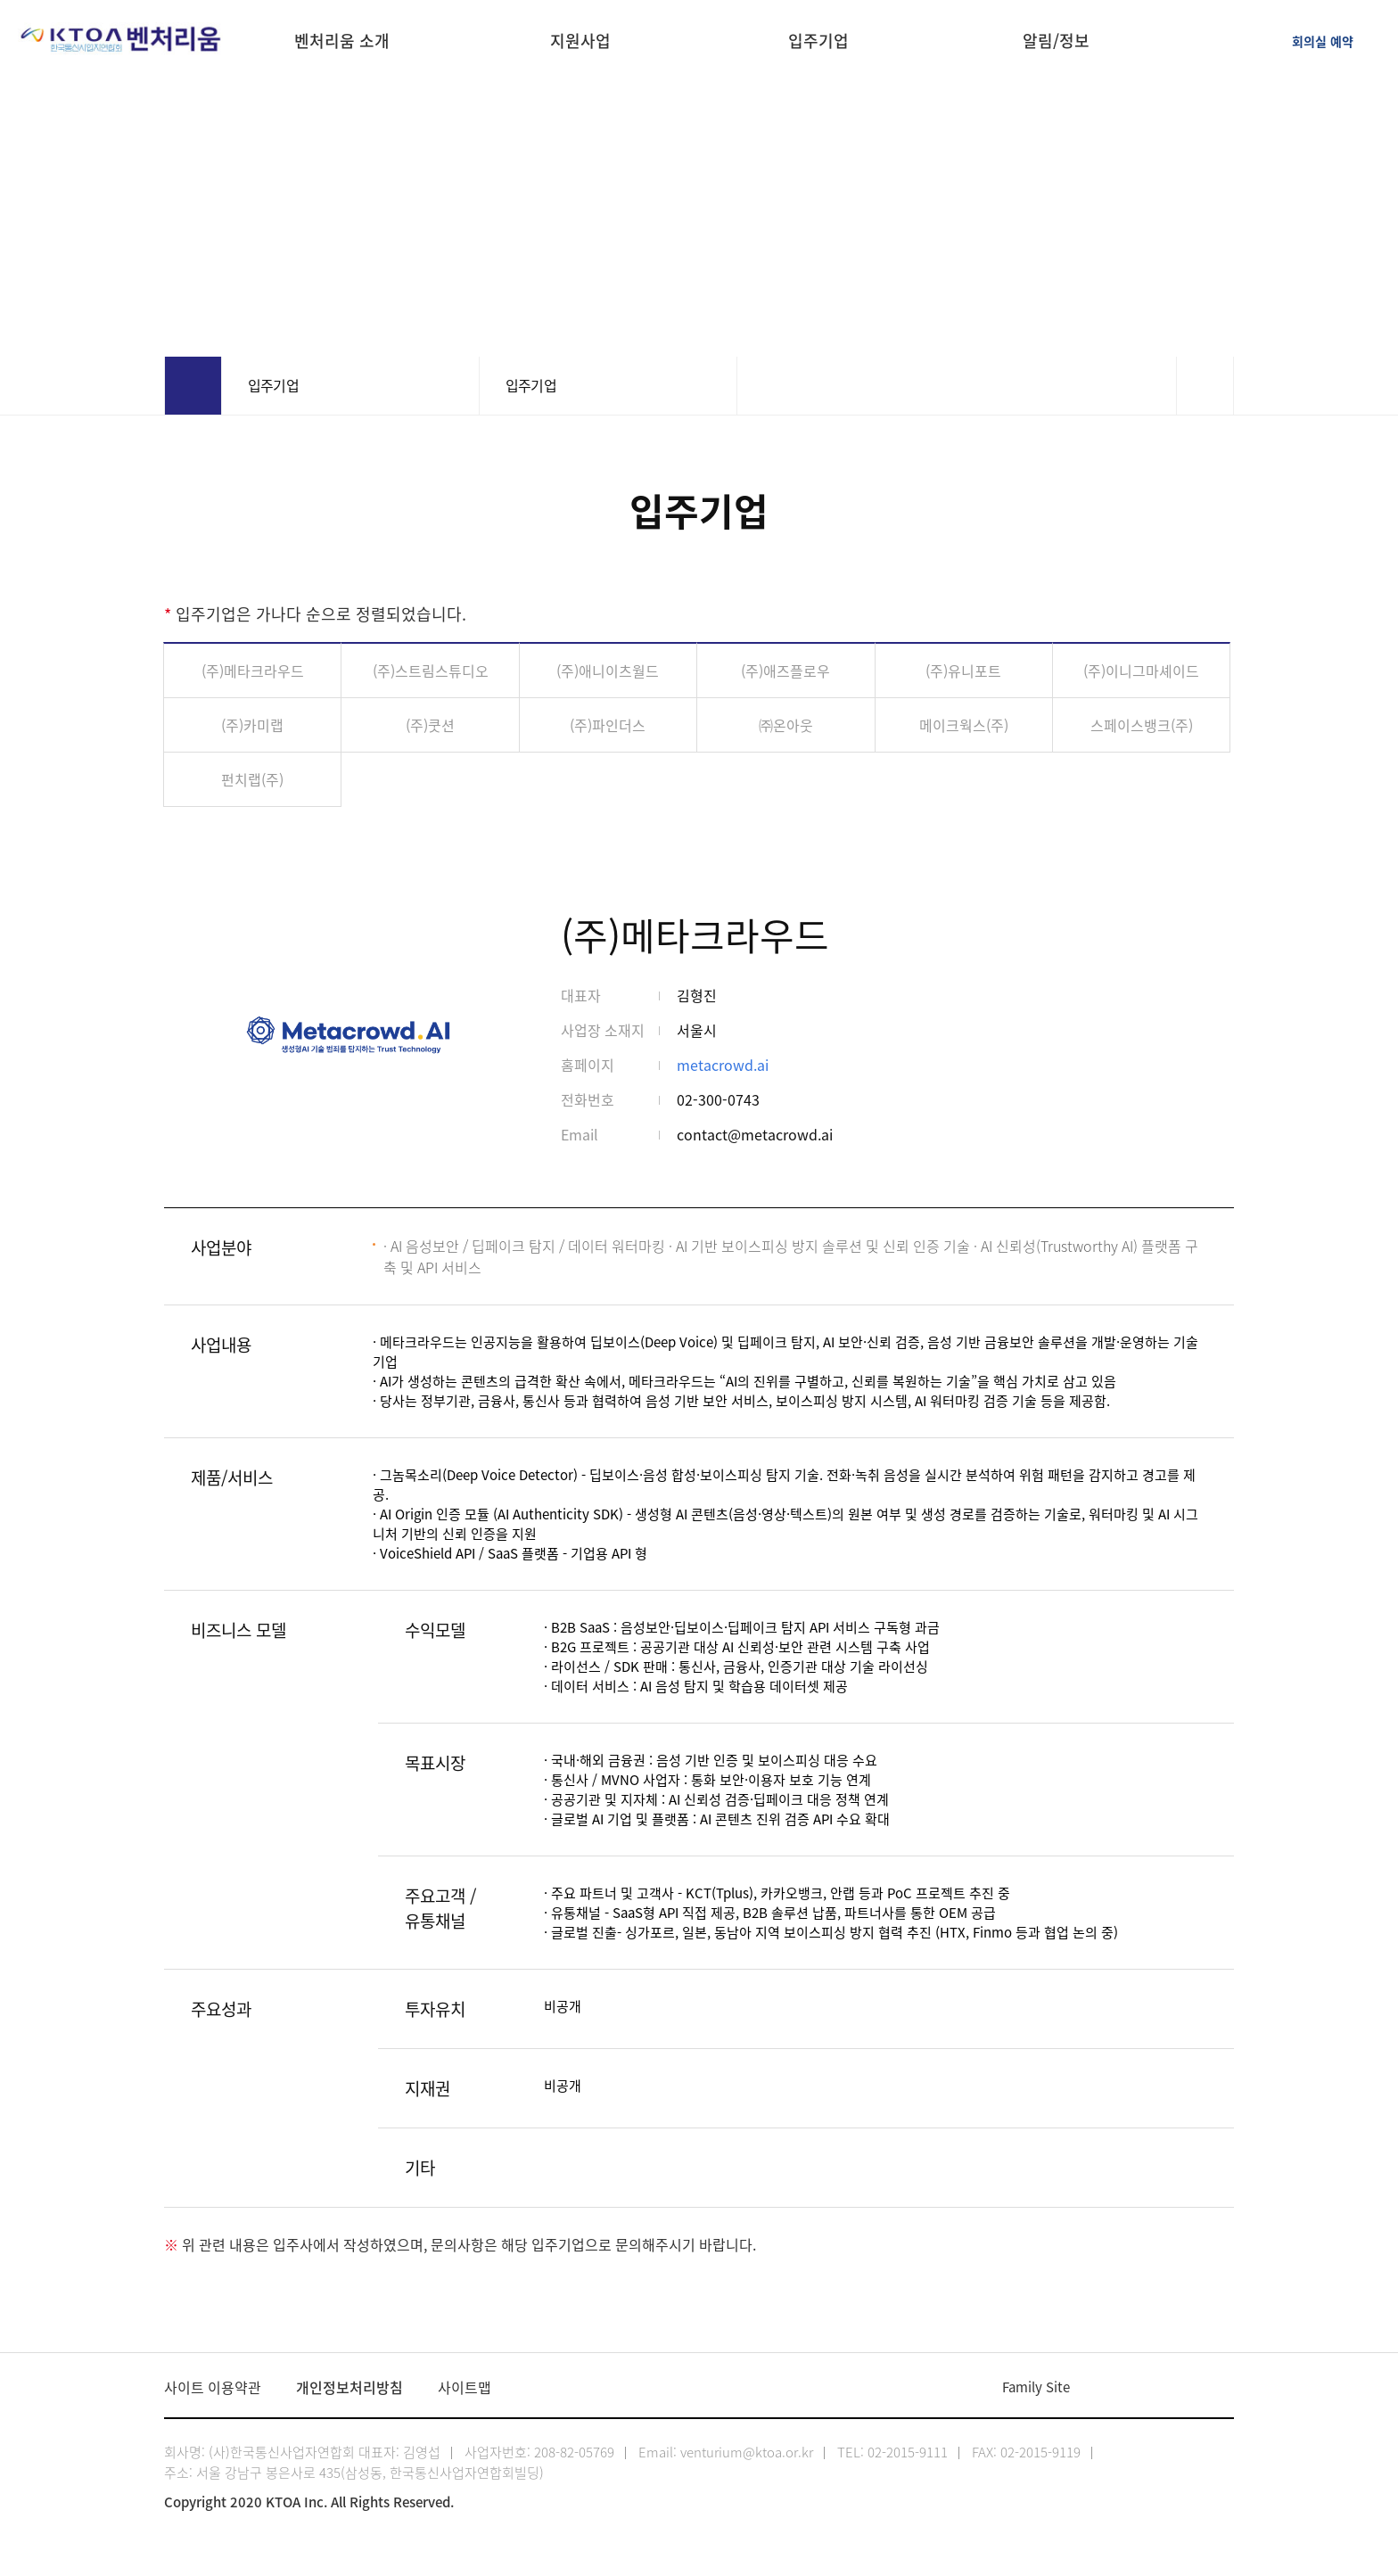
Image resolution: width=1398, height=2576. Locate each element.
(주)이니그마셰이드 (1141, 670)
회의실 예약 (1322, 41)
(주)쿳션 (430, 725)
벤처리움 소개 (342, 43)
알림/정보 (1056, 43)
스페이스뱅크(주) (1141, 725)
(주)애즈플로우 (785, 670)
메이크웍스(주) (963, 725)
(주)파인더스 (608, 725)
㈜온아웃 (786, 725)
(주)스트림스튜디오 (431, 670)
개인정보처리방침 (349, 2387)
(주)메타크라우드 (252, 670)
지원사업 (580, 43)
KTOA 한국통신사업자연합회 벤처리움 (122, 40)
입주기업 (818, 43)
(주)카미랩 (252, 725)
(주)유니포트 (963, 670)
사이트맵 (464, 2387)
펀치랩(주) (252, 779)
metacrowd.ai (723, 1064)
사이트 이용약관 (212, 2387)
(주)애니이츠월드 (607, 670)
